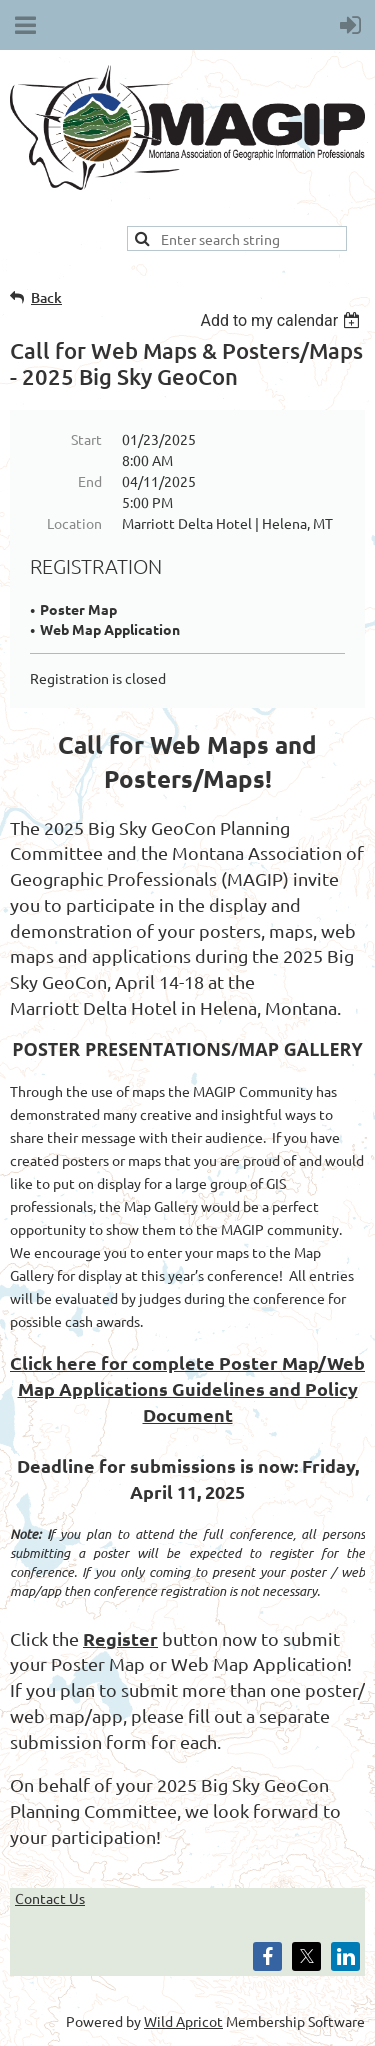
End (90, 481)
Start (86, 439)
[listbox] (282, 320)
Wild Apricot (183, 2021)
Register (120, 1638)
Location (74, 523)
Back (46, 297)
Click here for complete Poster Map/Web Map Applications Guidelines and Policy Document (187, 1388)
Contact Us (50, 1898)
